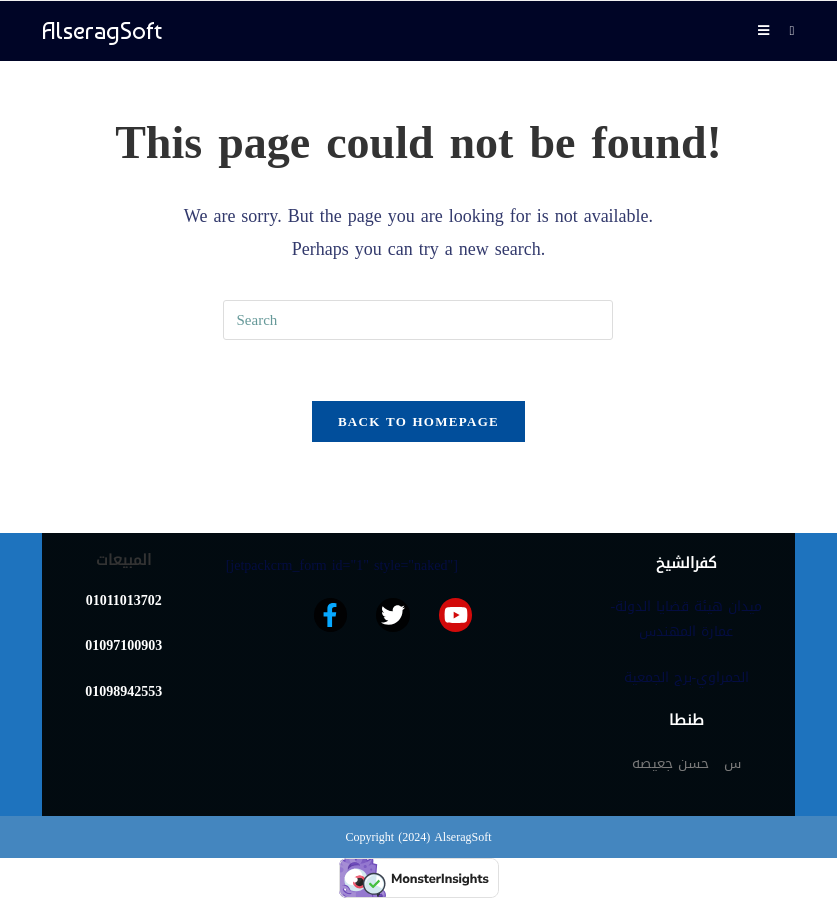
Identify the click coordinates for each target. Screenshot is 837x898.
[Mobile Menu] (766, 30)
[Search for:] (784, 30)
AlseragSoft (102, 30)
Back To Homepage (418, 421)
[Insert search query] (418, 320)
